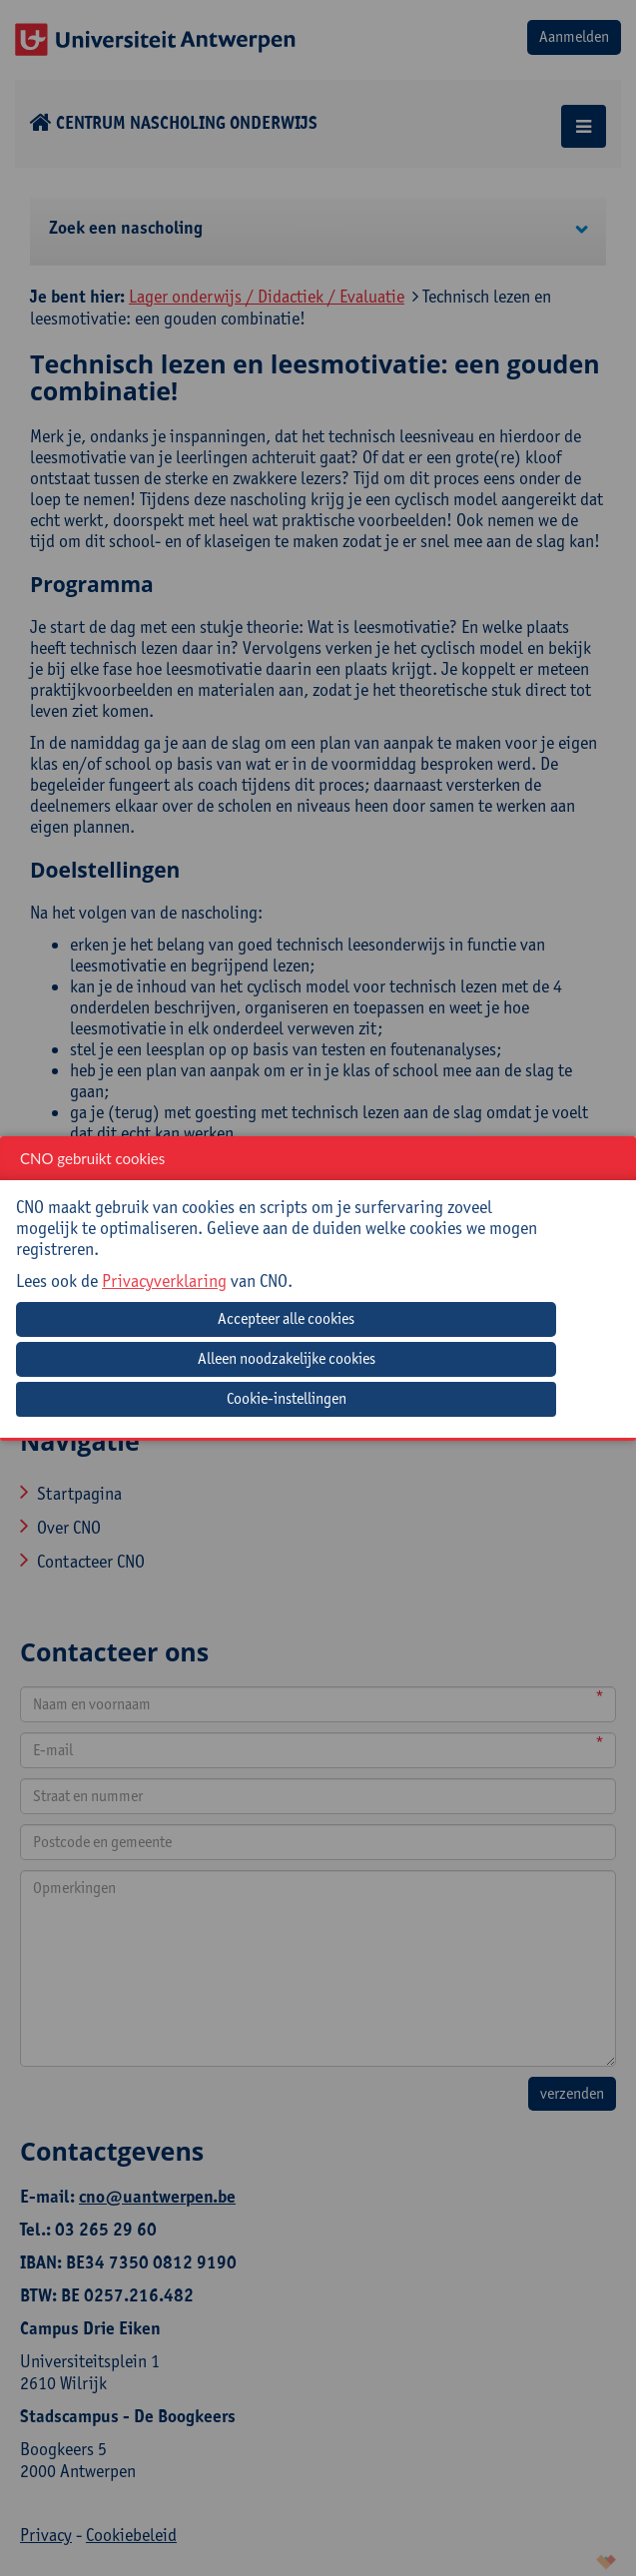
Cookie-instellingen (286, 1398)
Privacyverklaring (164, 1280)
